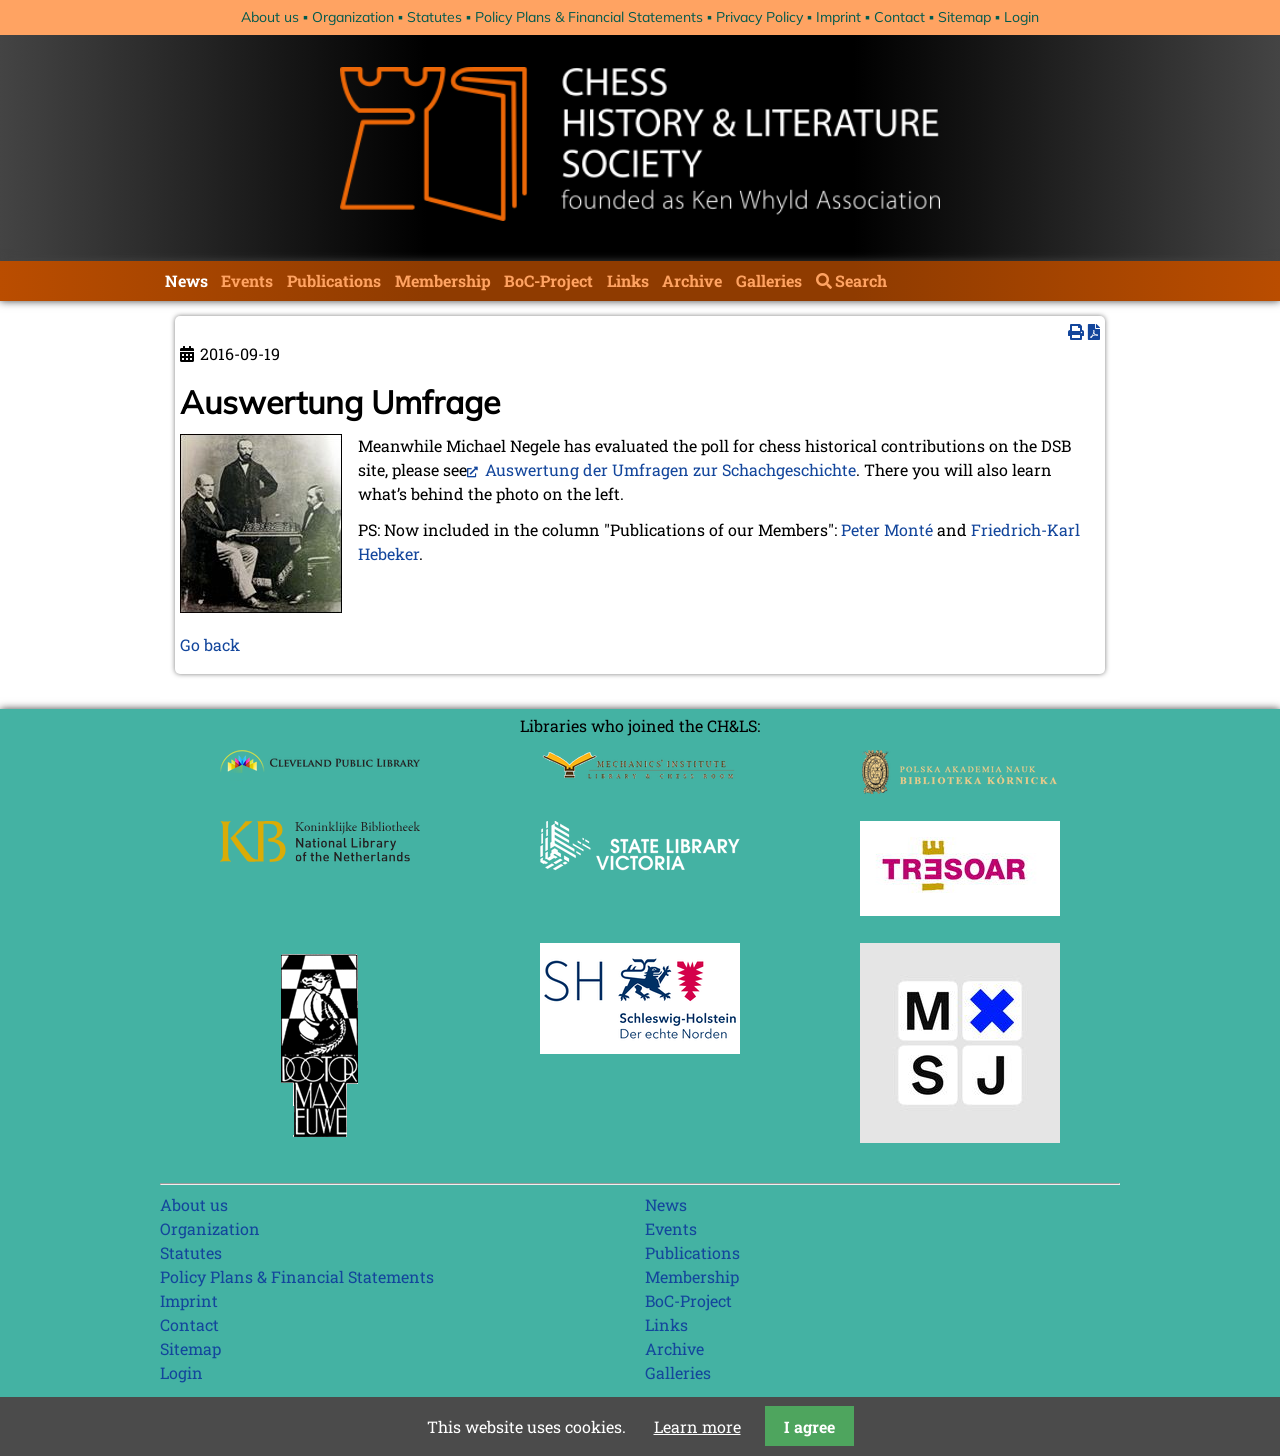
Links (628, 280)
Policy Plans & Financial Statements (589, 17)
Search (861, 280)
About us (270, 17)
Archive (692, 280)
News (186, 280)
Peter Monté (887, 529)
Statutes (434, 17)
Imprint (838, 17)
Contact (899, 17)
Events (247, 280)
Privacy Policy (759, 17)
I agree (809, 1426)
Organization (353, 17)
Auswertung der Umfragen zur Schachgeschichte (668, 469)
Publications (334, 280)
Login (1021, 17)
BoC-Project (548, 280)
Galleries (769, 280)
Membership (443, 280)
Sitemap (964, 17)
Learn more (697, 1426)
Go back (210, 644)
